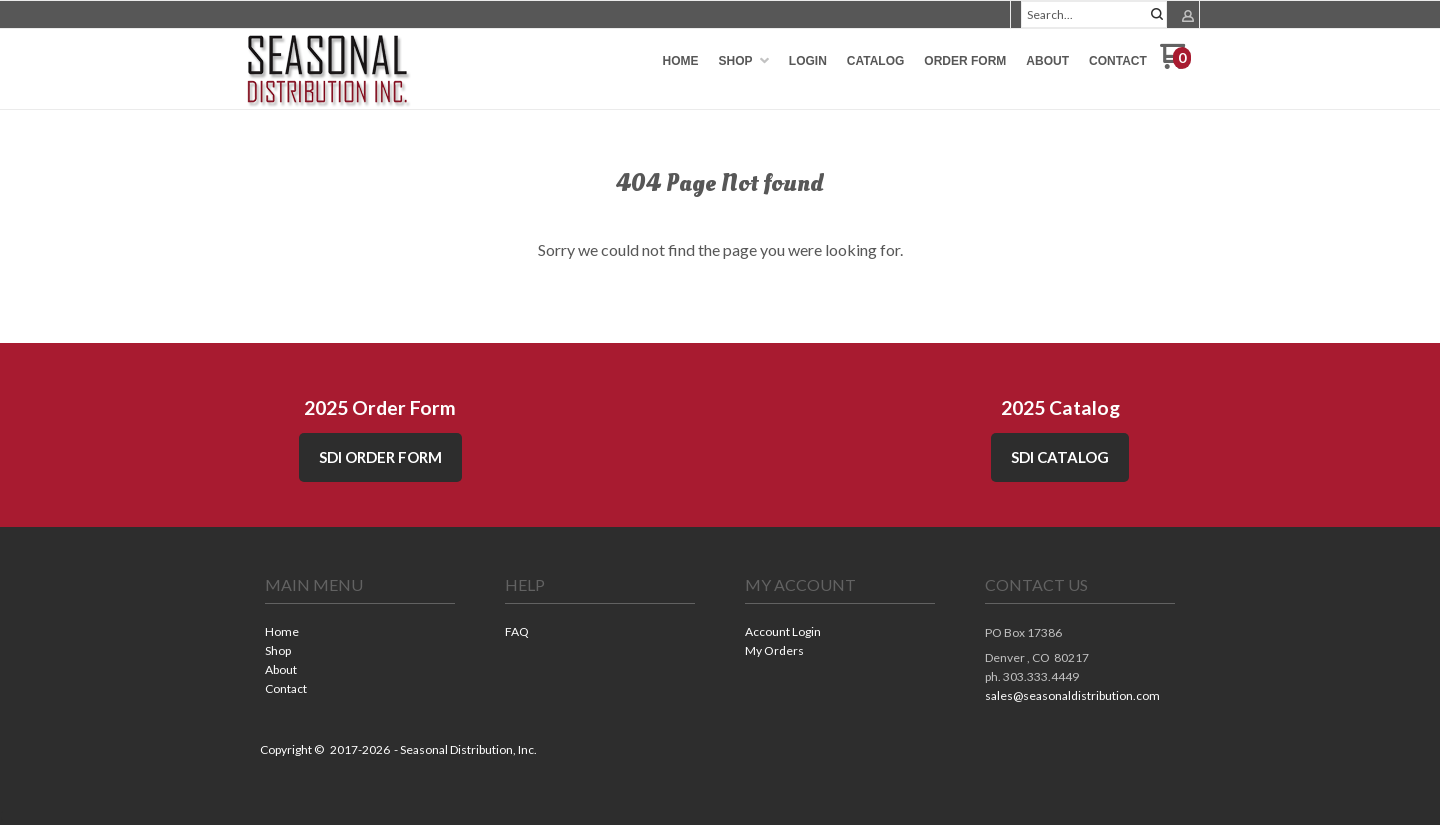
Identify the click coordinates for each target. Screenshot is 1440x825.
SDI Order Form (380, 457)
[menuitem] (681, 61)
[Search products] (1094, 14)
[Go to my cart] (1175, 63)
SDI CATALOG (1060, 457)
